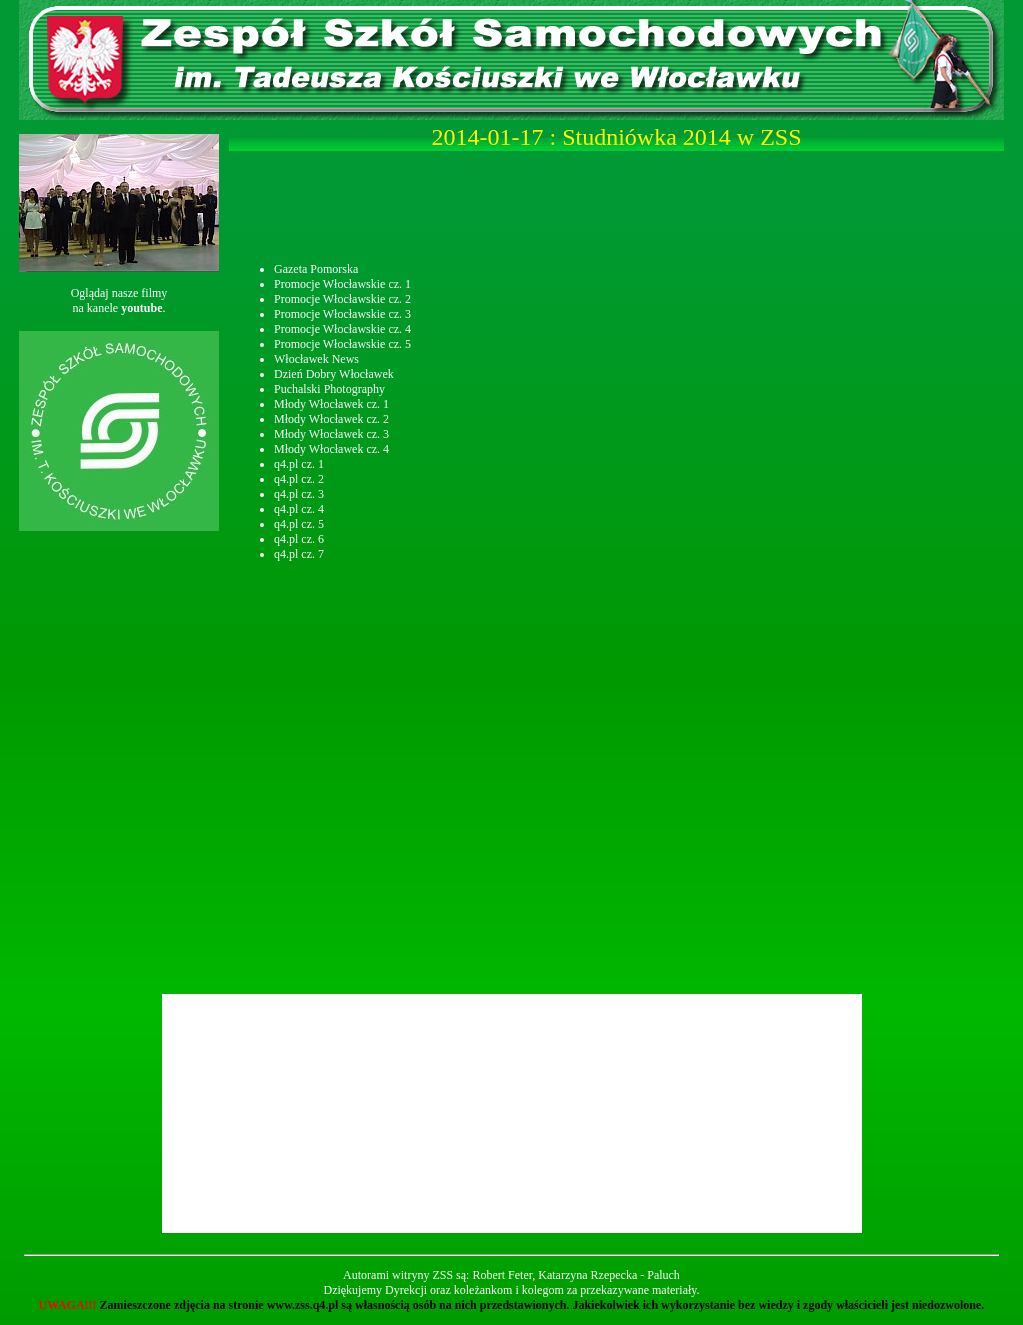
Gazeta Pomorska (316, 269)
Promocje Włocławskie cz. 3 (342, 314)
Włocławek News (316, 359)
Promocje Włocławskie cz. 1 (342, 284)
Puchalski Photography (329, 389)
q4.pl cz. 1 (299, 464)
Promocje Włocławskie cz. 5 (342, 344)
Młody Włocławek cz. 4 (331, 449)
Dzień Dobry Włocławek (334, 374)
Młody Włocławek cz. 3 (331, 434)
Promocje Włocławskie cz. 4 (342, 329)
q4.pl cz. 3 (299, 494)
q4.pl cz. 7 (299, 554)
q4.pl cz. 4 (299, 509)
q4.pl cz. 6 (299, 539)
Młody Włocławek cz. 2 (331, 419)
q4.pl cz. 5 (299, 524)
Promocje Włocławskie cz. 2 (342, 299)
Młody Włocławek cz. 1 (331, 404)
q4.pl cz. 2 (299, 479)
